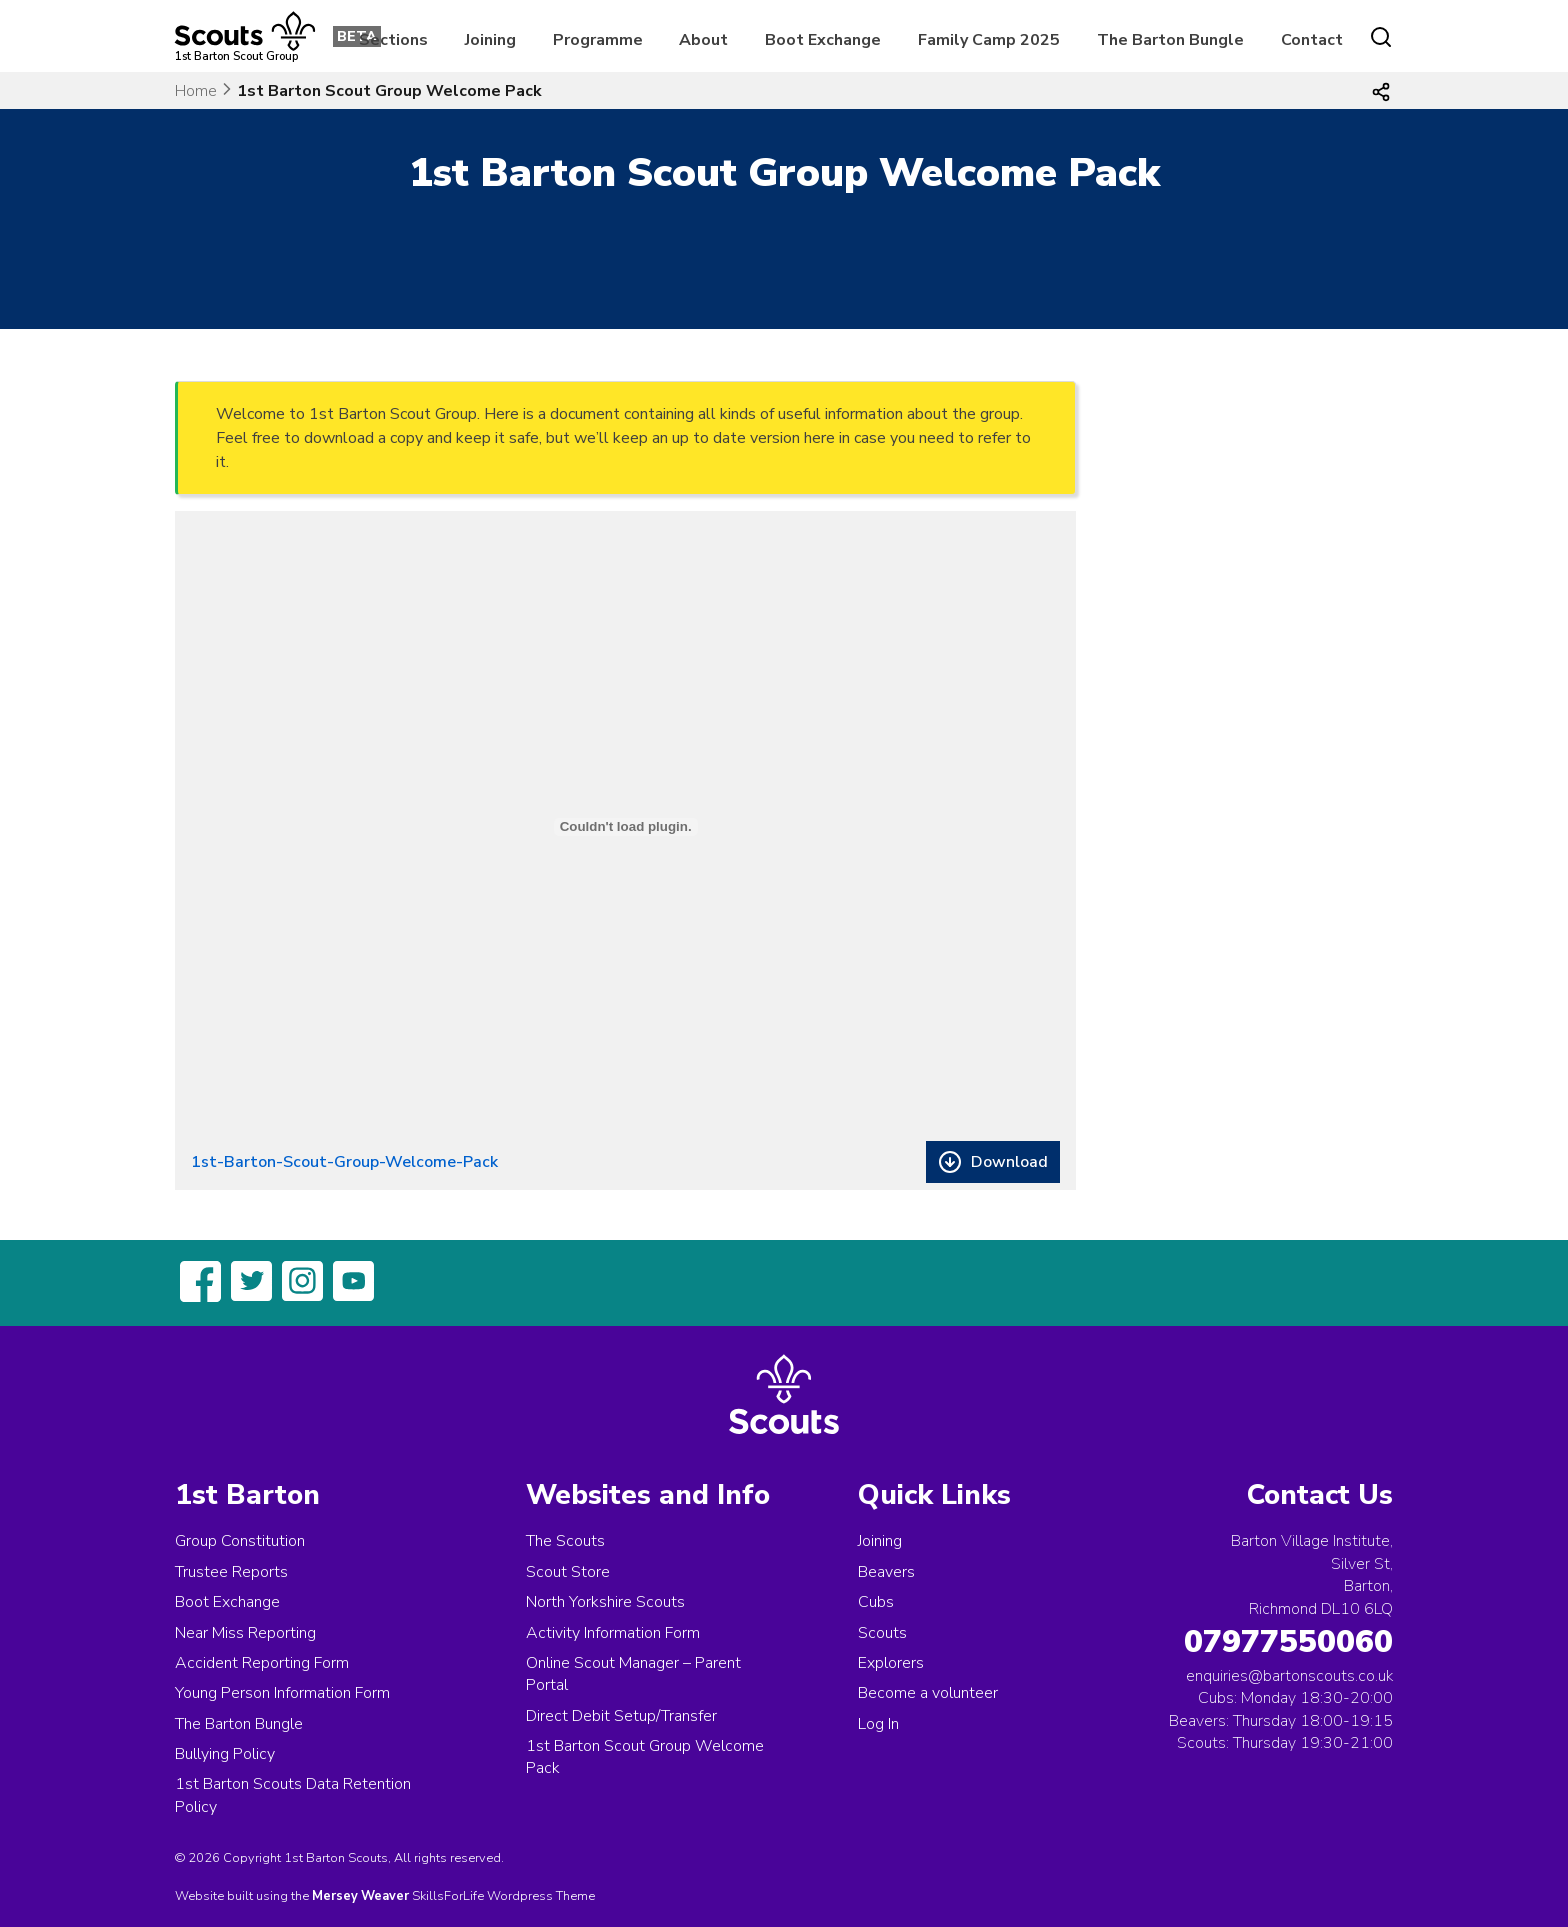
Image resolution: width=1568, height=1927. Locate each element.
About (703, 40)
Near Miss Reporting (245, 1633)
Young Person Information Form (282, 1693)
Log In (878, 1724)
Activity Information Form (613, 1633)
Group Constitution (240, 1541)
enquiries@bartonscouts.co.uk (1289, 1676)
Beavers (886, 1572)
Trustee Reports (231, 1572)
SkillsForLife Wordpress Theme (503, 1896)
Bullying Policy (225, 1754)
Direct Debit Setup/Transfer (621, 1716)
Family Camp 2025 (989, 40)
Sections (393, 40)
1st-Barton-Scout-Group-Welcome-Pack (344, 1162)
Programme (598, 40)
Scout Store (568, 1572)
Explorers (891, 1663)
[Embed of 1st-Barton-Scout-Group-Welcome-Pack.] (625, 827)
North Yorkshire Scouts (605, 1602)
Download (1009, 1162)
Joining (490, 40)
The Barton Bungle (1170, 40)
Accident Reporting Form (262, 1663)
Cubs (876, 1602)
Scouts (882, 1633)
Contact (1312, 40)
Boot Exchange (823, 40)
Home (196, 91)
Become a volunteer (928, 1693)
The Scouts (565, 1541)
